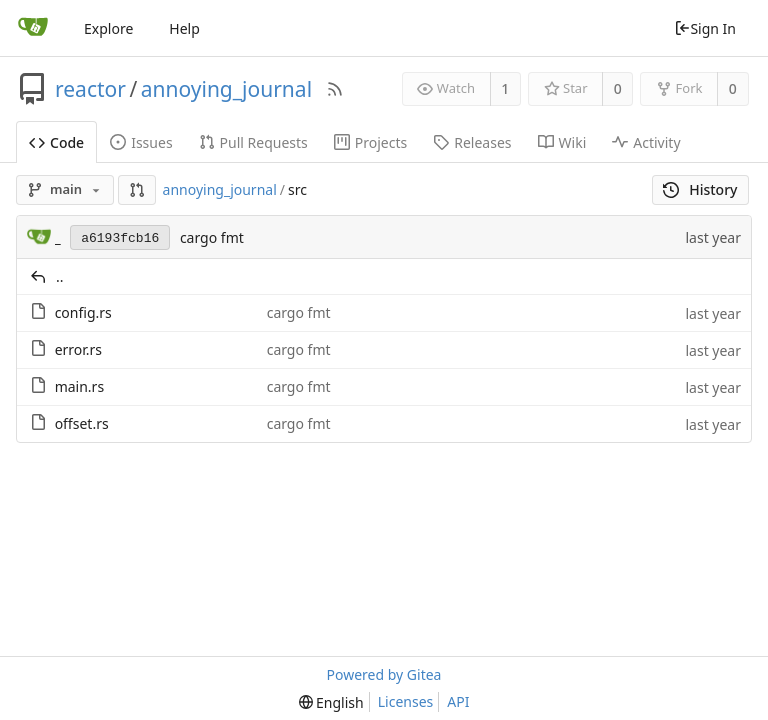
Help (184, 28)
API (458, 701)
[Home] (33, 28)
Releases (472, 142)
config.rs (83, 312)
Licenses (406, 701)
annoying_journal (226, 89)
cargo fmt (212, 237)
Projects (370, 142)
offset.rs (82, 423)
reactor (90, 89)
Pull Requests (253, 142)
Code (56, 142)
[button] (137, 190)
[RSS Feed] (335, 89)
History (700, 189)
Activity (646, 142)
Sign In (705, 28)
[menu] (331, 702)
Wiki (562, 142)
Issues (141, 142)
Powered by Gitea (384, 674)
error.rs (78, 349)
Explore (108, 28)
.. (60, 276)
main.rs (79, 386)
